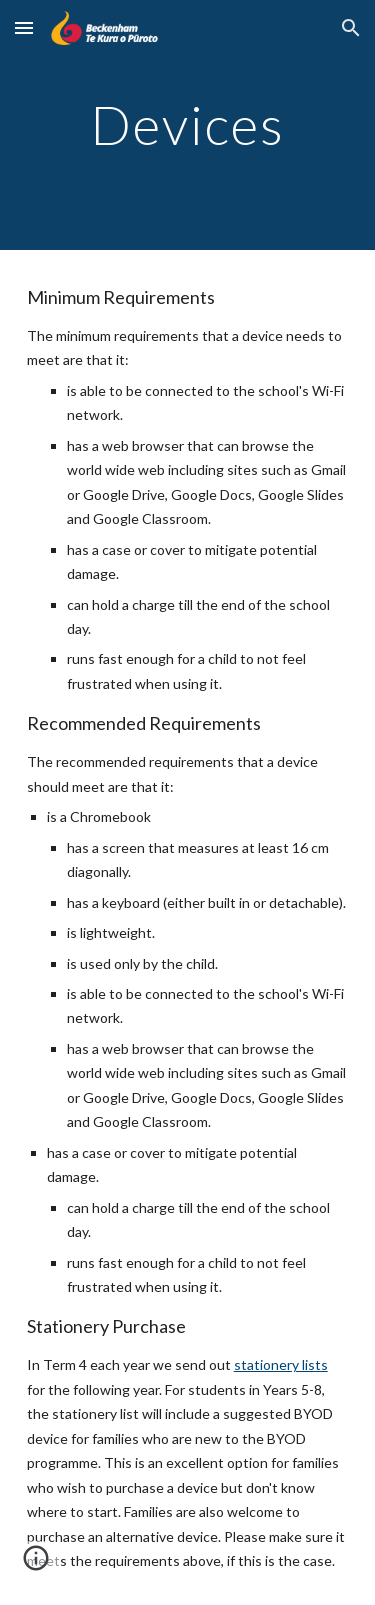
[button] (24, 27)
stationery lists (281, 1364)
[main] (188, 124)
